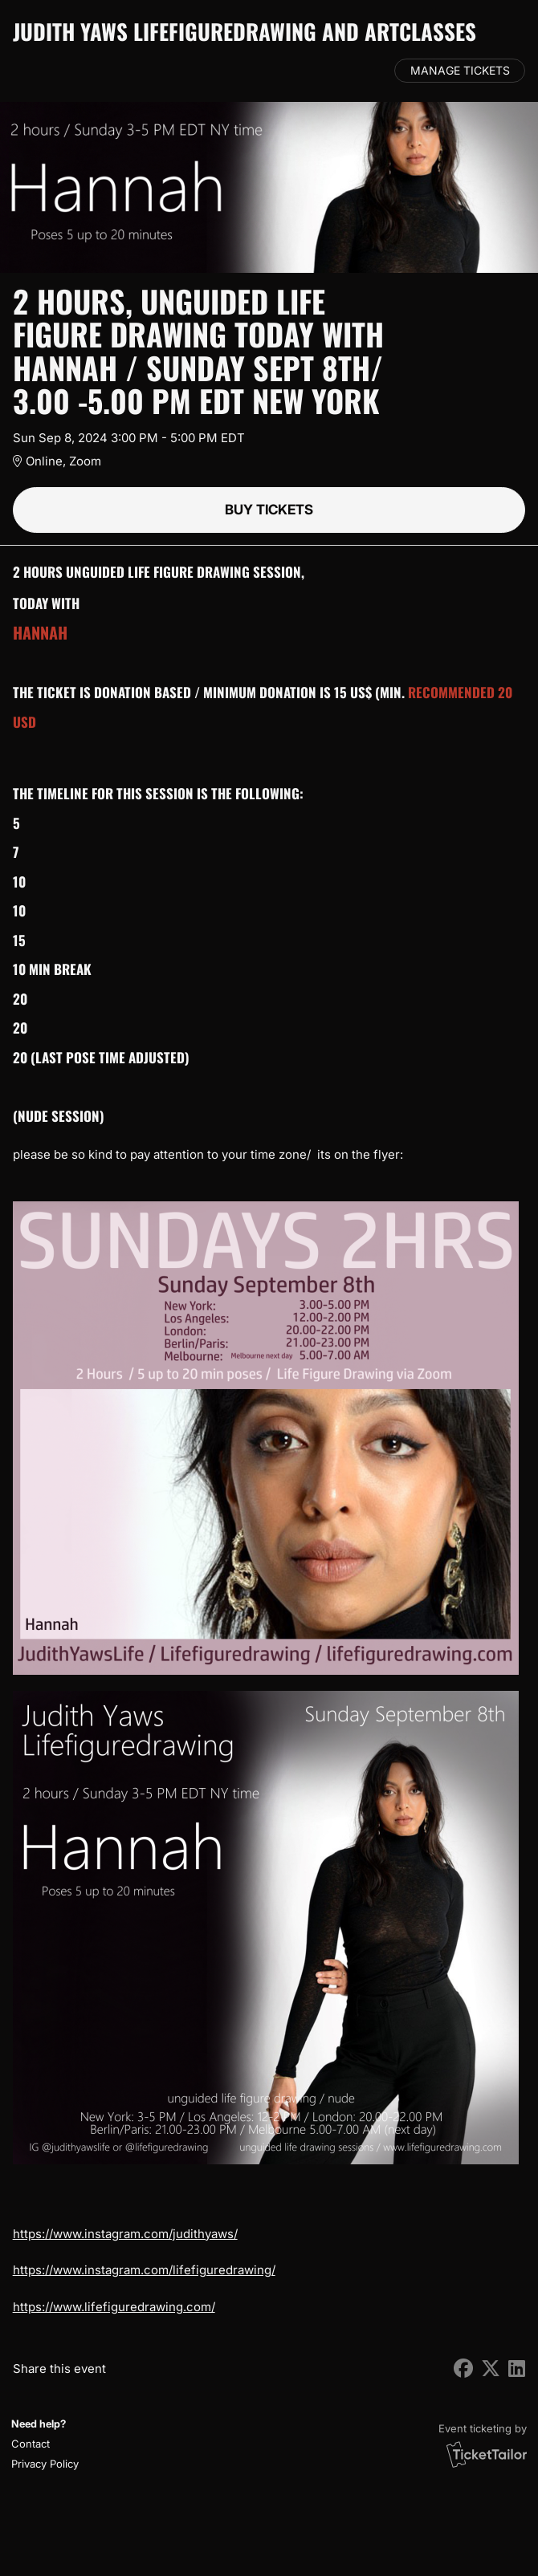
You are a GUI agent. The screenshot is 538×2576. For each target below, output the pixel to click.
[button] (43, 2444)
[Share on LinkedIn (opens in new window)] (516, 2369)
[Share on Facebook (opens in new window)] (463, 2369)
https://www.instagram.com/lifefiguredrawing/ (144, 2269)
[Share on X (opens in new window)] (490, 2369)
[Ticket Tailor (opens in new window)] (486, 2454)
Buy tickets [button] (269, 510)
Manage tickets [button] (460, 70)
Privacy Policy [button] (45, 2463)
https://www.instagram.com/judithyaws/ (125, 2233)
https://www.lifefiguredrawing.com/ (114, 2306)
